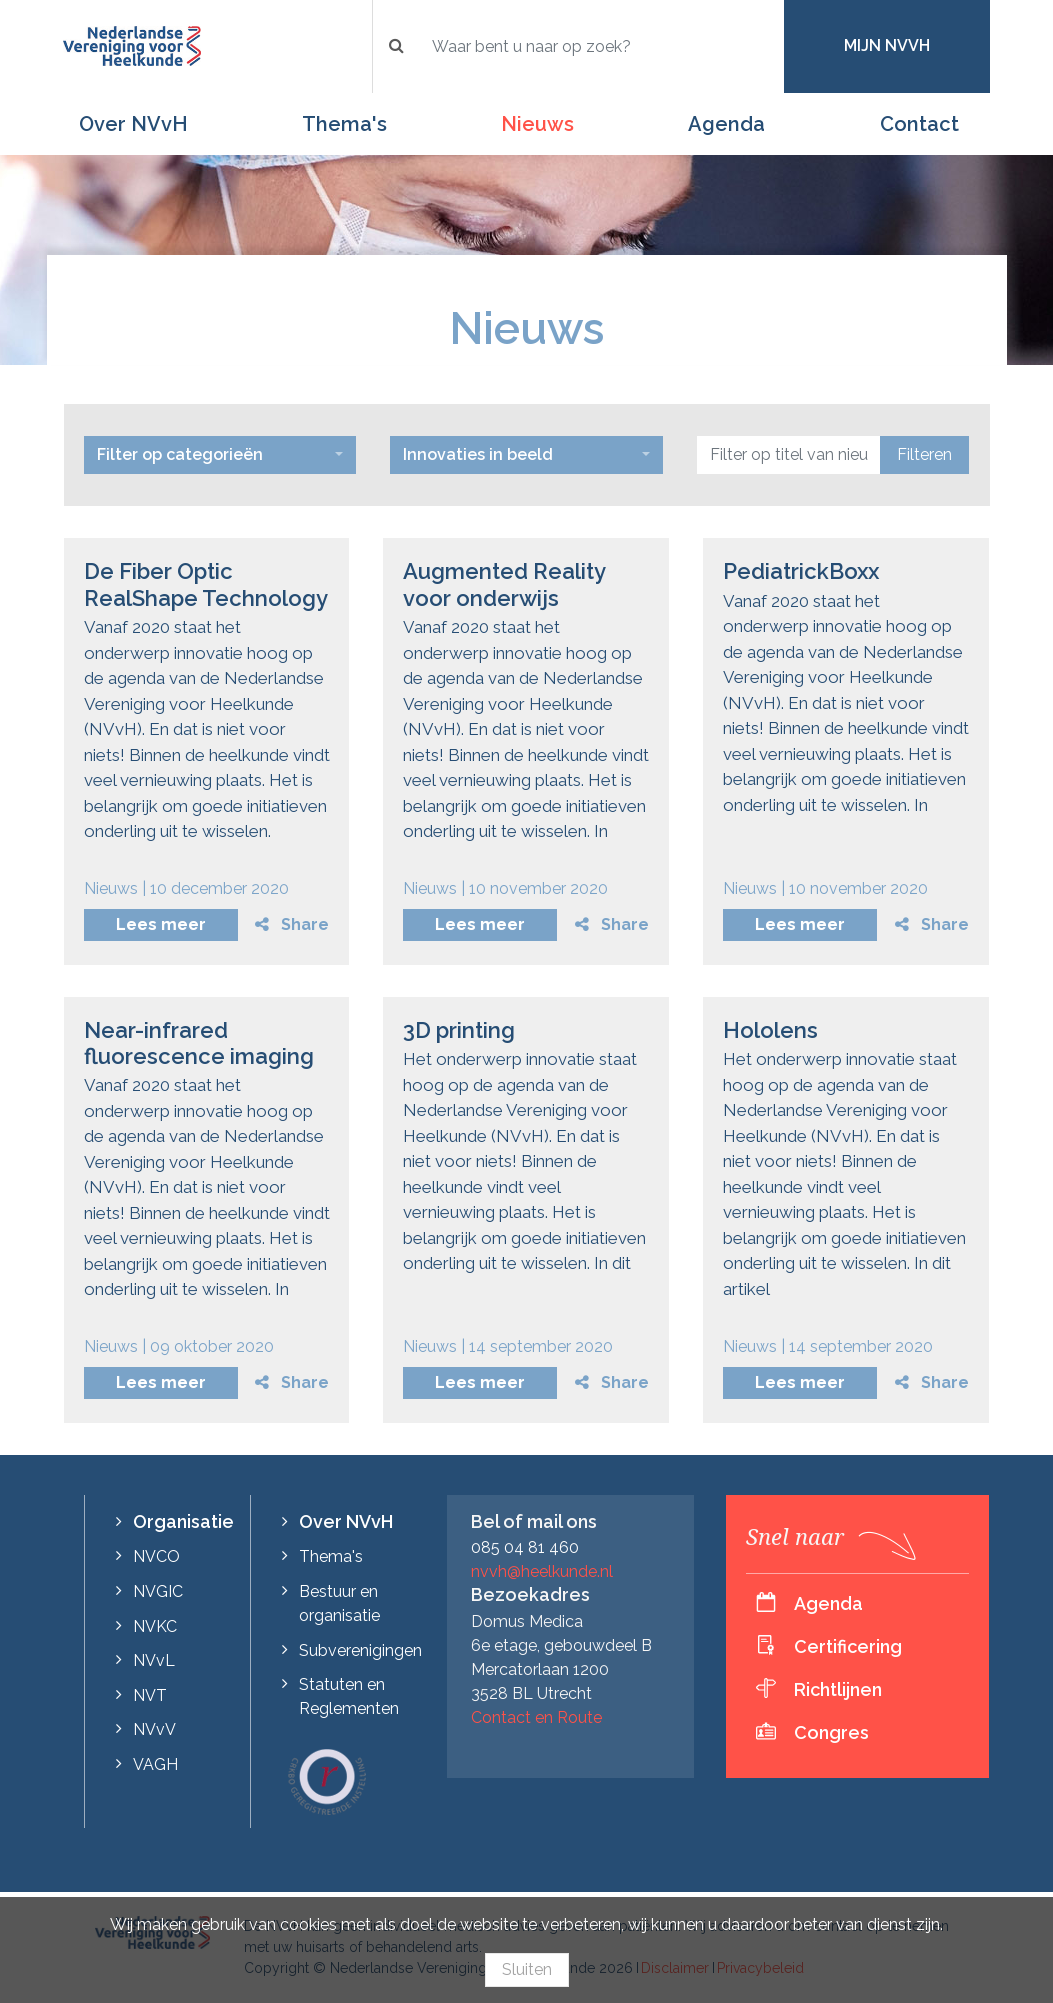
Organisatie (183, 1521)
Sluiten (527, 1969)
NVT (150, 1695)
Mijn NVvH (887, 45)
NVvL (154, 1660)
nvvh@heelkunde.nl (542, 1571)
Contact (919, 124)
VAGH (155, 1764)
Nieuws (537, 124)
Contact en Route (536, 1717)
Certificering (848, 1646)
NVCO (156, 1556)
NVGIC (158, 1591)
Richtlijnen (838, 1689)
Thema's (344, 124)
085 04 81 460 (525, 1547)
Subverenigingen (360, 1650)
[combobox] (220, 455)
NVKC (155, 1626)
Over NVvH (133, 124)
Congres (831, 1732)
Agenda (726, 124)
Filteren (924, 454)
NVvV (154, 1729)
